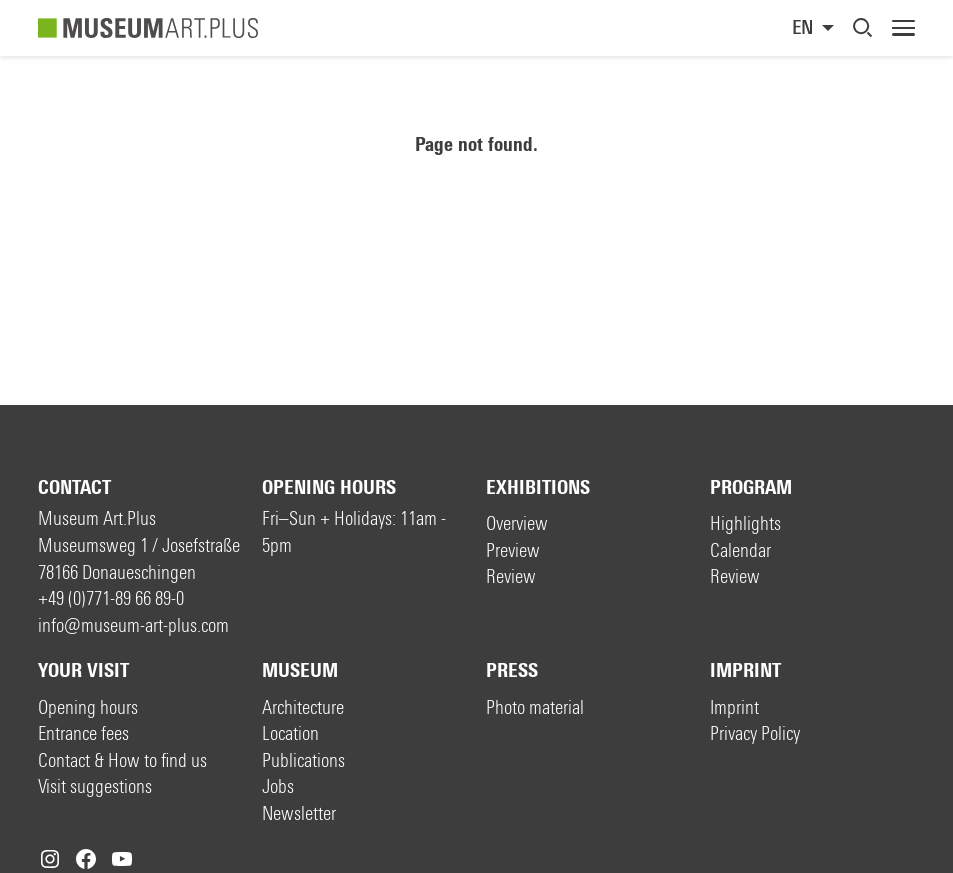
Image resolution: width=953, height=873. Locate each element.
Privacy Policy (755, 733)
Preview (513, 550)
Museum (300, 670)
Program (751, 487)
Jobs (278, 786)
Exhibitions (538, 487)
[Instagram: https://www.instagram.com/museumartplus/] (50, 859)
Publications (303, 760)
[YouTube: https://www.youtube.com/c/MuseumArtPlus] (122, 859)
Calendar (740, 550)
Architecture (303, 707)
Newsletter (299, 813)
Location (290, 733)
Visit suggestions (95, 786)
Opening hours (329, 487)
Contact (74, 487)
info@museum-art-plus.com (133, 625)
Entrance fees (83, 733)
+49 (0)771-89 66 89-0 (111, 598)
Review (511, 576)
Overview (517, 523)
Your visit (83, 670)
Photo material (535, 707)
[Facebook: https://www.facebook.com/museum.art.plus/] (86, 859)
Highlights (745, 523)
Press (512, 670)
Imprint (745, 670)
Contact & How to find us (122, 760)
